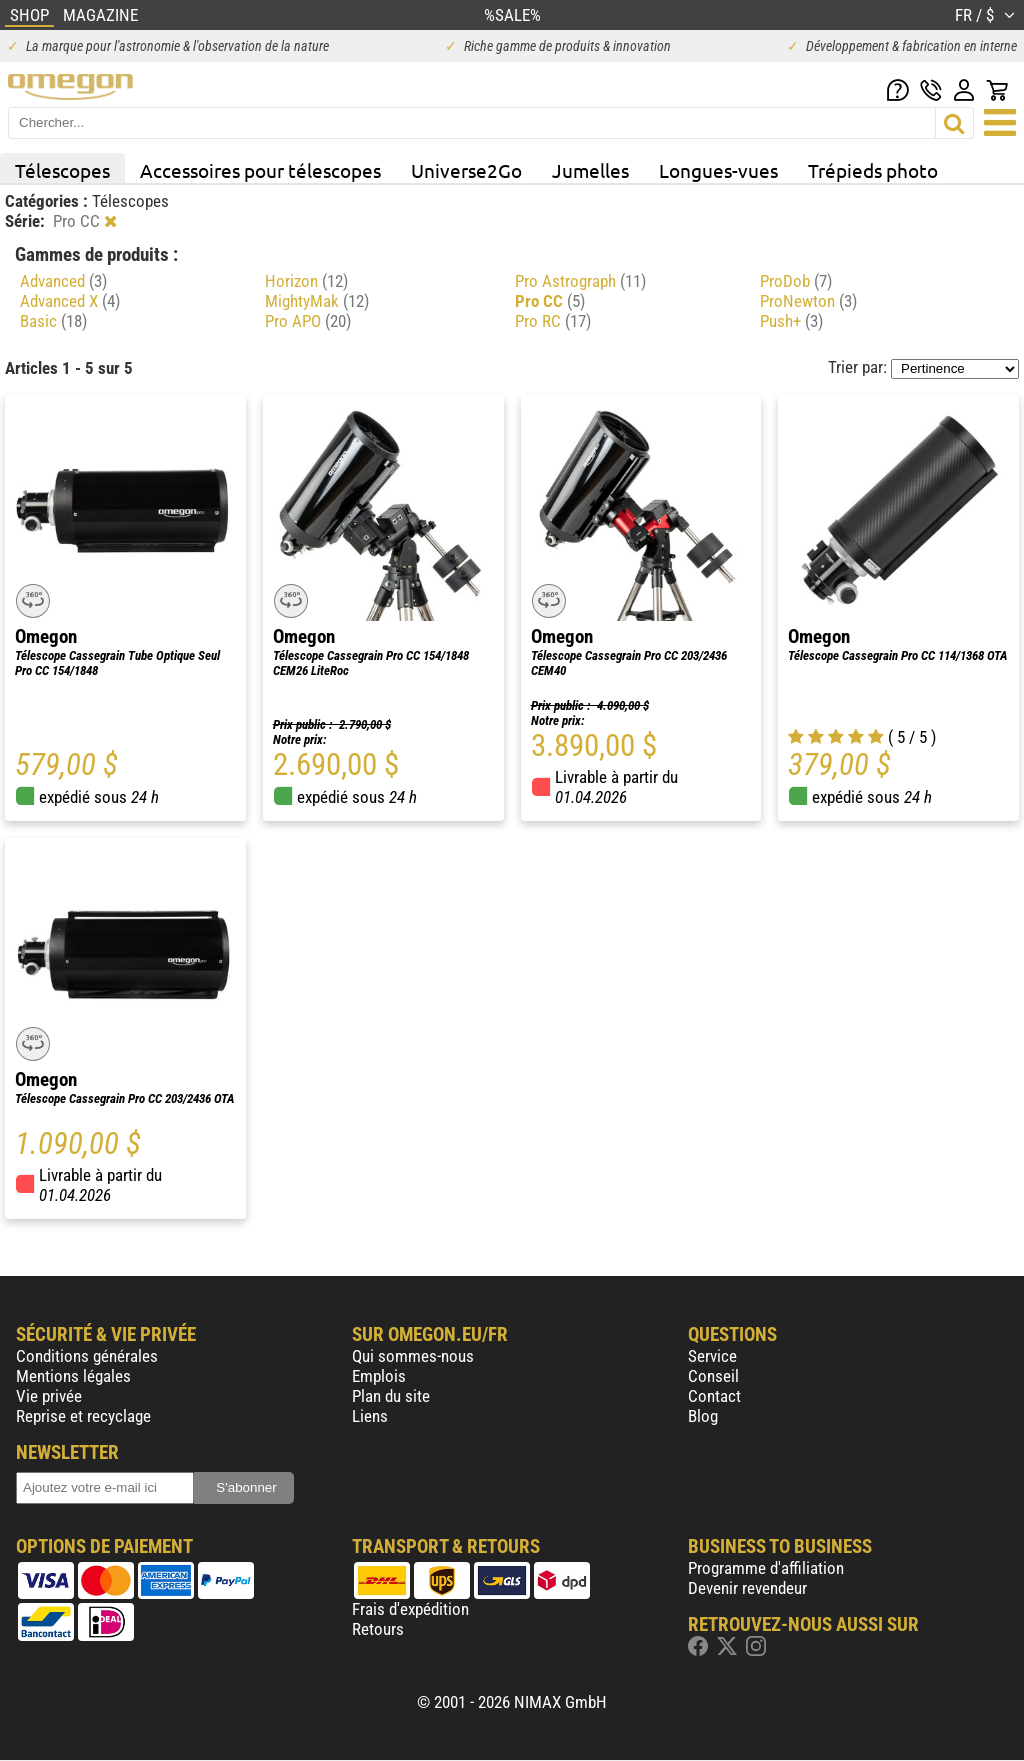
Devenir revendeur (747, 1588)
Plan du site (391, 1396)
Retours (378, 1629)
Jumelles (590, 170)
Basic (53, 321)
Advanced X (70, 301)
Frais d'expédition (410, 1609)
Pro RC (553, 321)
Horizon (306, 281)
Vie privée (49, 1396)
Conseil (713, 1376)
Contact (714, 1396)
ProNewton (808, 301)
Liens (370, 1416)
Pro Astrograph (580, 281)
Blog (703, 1416)
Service (712, 1356)
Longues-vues (718, 170)
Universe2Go (466, 170)
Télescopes (62, 170)
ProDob (796, 281)
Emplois (379, 1376)
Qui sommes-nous (413, 1356)
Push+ (791, 321)
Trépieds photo (873, 170)
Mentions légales (73, 1376)
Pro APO (308, 321)
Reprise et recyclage (83, 1416)
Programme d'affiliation (766, 1568)
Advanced (63, 281)
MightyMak (317, 301)
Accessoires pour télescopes (260, 170)
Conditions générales (87, 1356)
